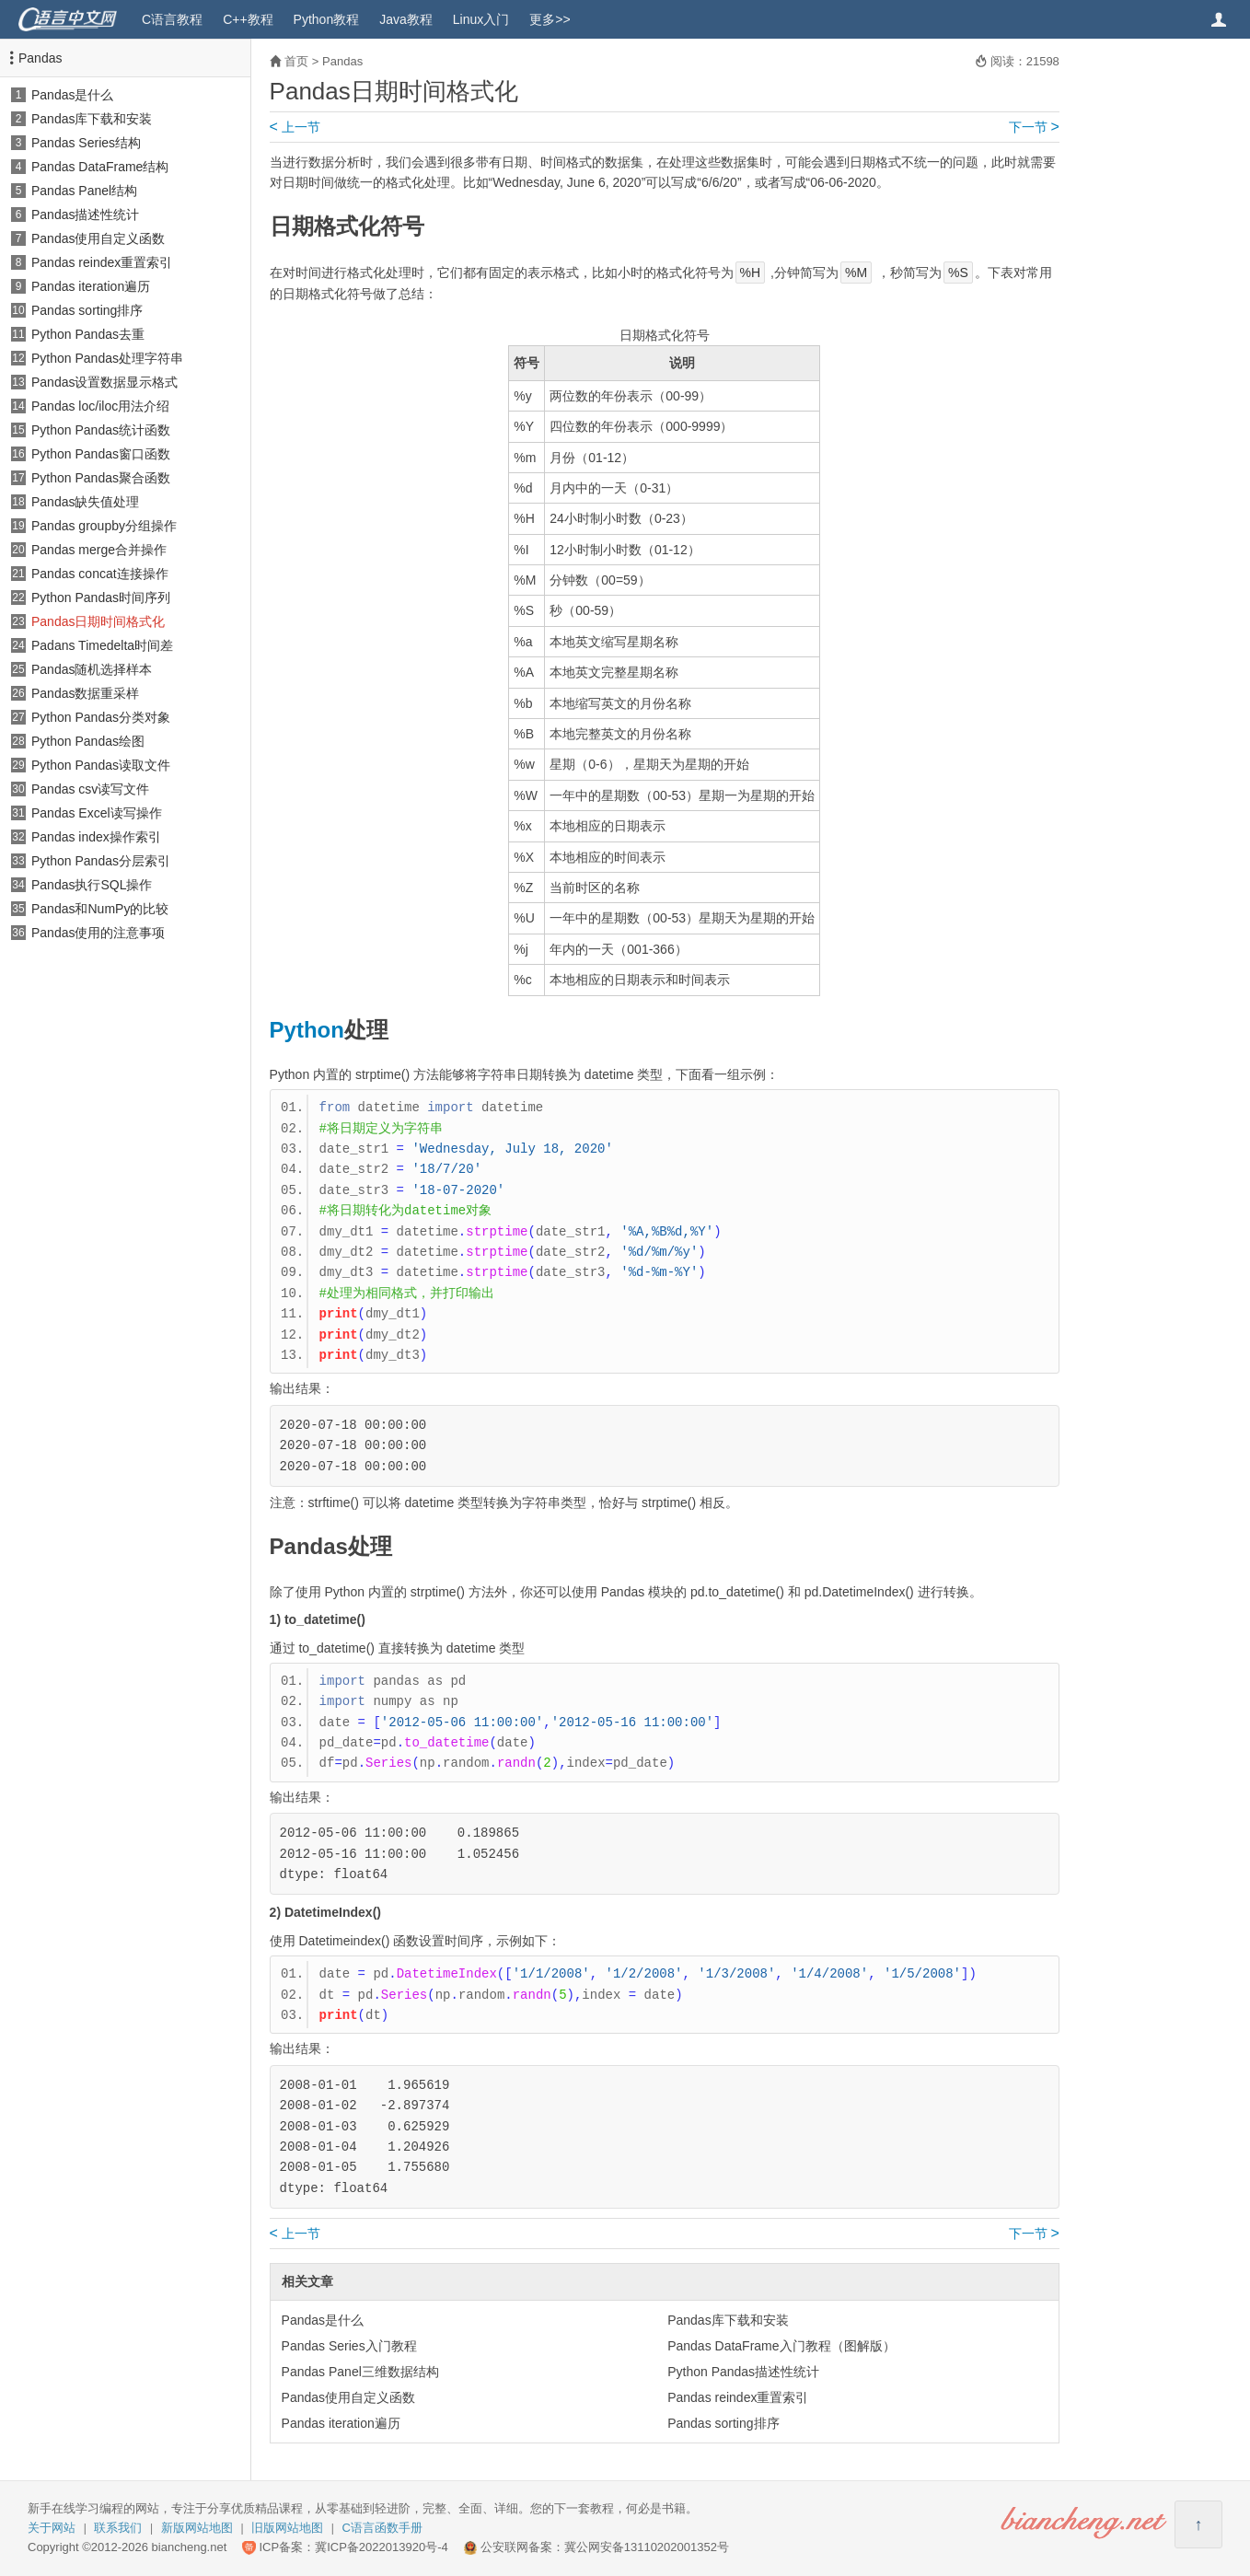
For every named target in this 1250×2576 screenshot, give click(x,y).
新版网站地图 (197, 2528)
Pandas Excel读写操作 (96, 813)
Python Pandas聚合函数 (100, 477)
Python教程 (327, 19)
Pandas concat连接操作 (99, 573)
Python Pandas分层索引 (100, 860)
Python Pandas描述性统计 (743, 2371)
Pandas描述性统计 (85, 214)
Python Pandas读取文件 (100, 765)
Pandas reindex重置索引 (101, 262)
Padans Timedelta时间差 (102, 645)
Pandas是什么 (72, 94)
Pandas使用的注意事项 (98, 932)
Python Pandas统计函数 (100, 430)
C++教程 (247, 19)
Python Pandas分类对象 (100, 717)
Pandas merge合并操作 (99, 549)
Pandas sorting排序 (87, 310)
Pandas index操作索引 (96, 837)
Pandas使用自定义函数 (98, 238)
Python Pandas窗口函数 (100, 454)
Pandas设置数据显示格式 (104, 382)
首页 (296, 61)
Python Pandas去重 (88, 334)
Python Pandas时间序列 (100, 597)
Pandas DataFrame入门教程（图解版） (781, 2345)
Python (307, 1029)
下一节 (1034, 127)
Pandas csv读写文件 (90, 789)
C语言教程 (172, 19)
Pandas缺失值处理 (85, 501)
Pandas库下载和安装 (91, 118)
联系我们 (118, 2528)
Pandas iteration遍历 (90, 286)
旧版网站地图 (287, 2528)
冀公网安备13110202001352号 (646, 2547)
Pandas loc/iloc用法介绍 (100, 406)
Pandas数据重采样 (85, 693)
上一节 (295, 127)
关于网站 (51, 2528)
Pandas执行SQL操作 (92, 884)
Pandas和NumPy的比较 (99, 908)
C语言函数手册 (382, 2528)
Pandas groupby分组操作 (104, 525)
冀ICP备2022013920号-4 (381, 2547)
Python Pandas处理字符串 (107, 358)
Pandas (40, 58)
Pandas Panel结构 (84, 190)
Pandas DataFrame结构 (99, 166)
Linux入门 (481, 19)
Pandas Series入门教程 (349, 2345)
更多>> (549, 19)
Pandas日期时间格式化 (98, 621)
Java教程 (406, 19)
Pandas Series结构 (86, 142)
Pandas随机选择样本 (91, 669)
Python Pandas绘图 (88, 741)
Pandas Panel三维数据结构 (360, 2371)
